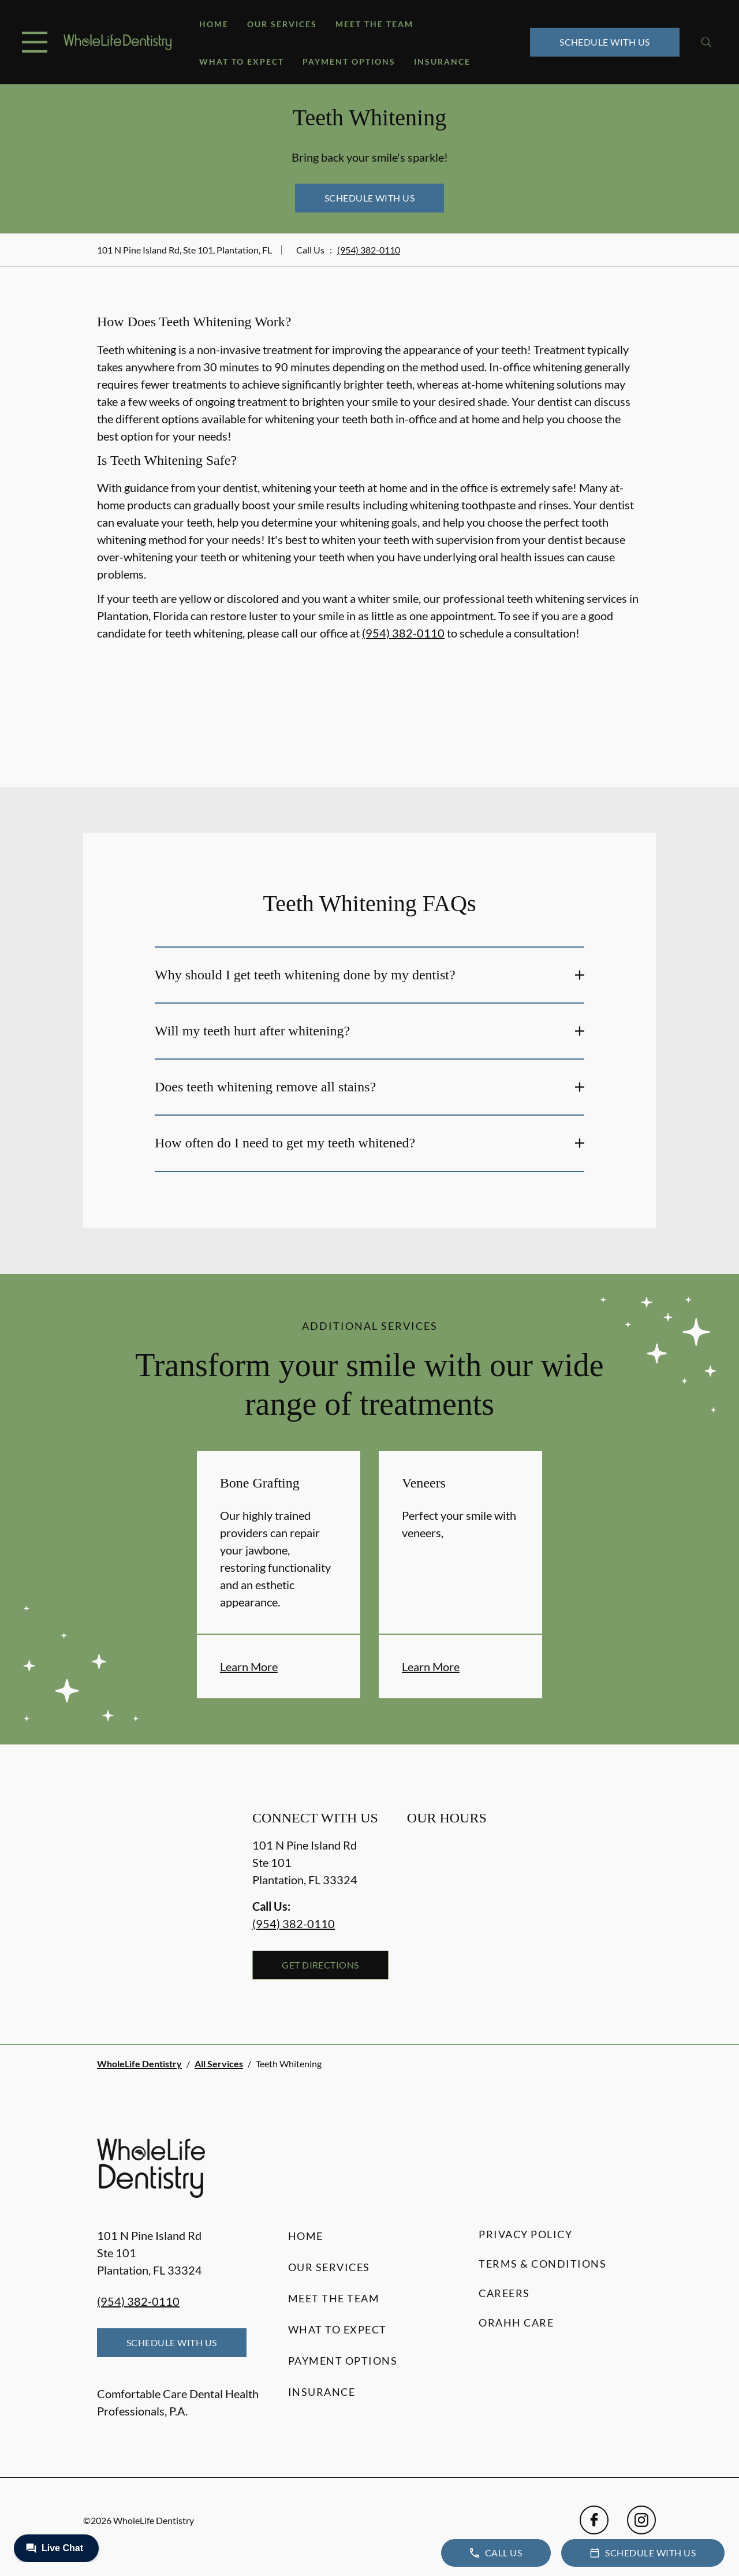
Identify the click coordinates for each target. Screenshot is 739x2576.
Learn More (249, 1666)
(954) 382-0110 (368, 249)
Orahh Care (516, 2322)
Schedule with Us (604, 41)
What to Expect (241, 61)
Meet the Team (374, 24)
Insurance (442, 61)
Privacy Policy (525, 2234)
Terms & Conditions (542, 2263)
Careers (504, 2293)
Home (214, 24)
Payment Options (349, 61)
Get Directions (320, 1964)
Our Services (282, 24)
